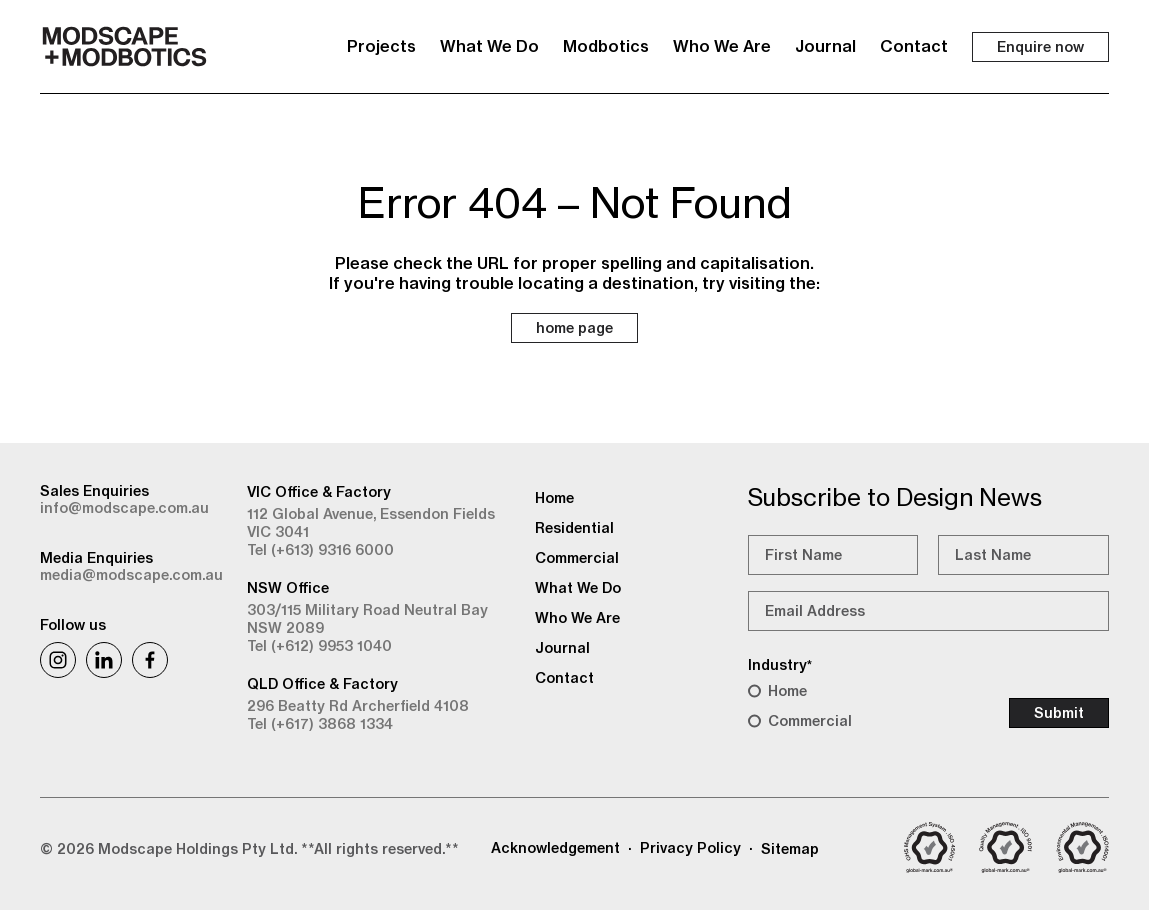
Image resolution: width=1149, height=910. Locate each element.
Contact (914, 46)
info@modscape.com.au (124, 508)
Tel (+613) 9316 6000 (320, 550)
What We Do (489, 46)
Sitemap (790, 849)
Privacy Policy (690, 848)
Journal (825, 46)
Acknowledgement (555, 848)
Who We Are (722, 46)
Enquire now (1040, 47)
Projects (381, 46)
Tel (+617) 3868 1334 (320, 724)
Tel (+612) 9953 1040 (319, 646)
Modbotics (606, 46)
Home (787, 691)
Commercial (810, 721)
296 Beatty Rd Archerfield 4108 (358, 706)
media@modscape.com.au (131, 575)
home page (574, 328)
